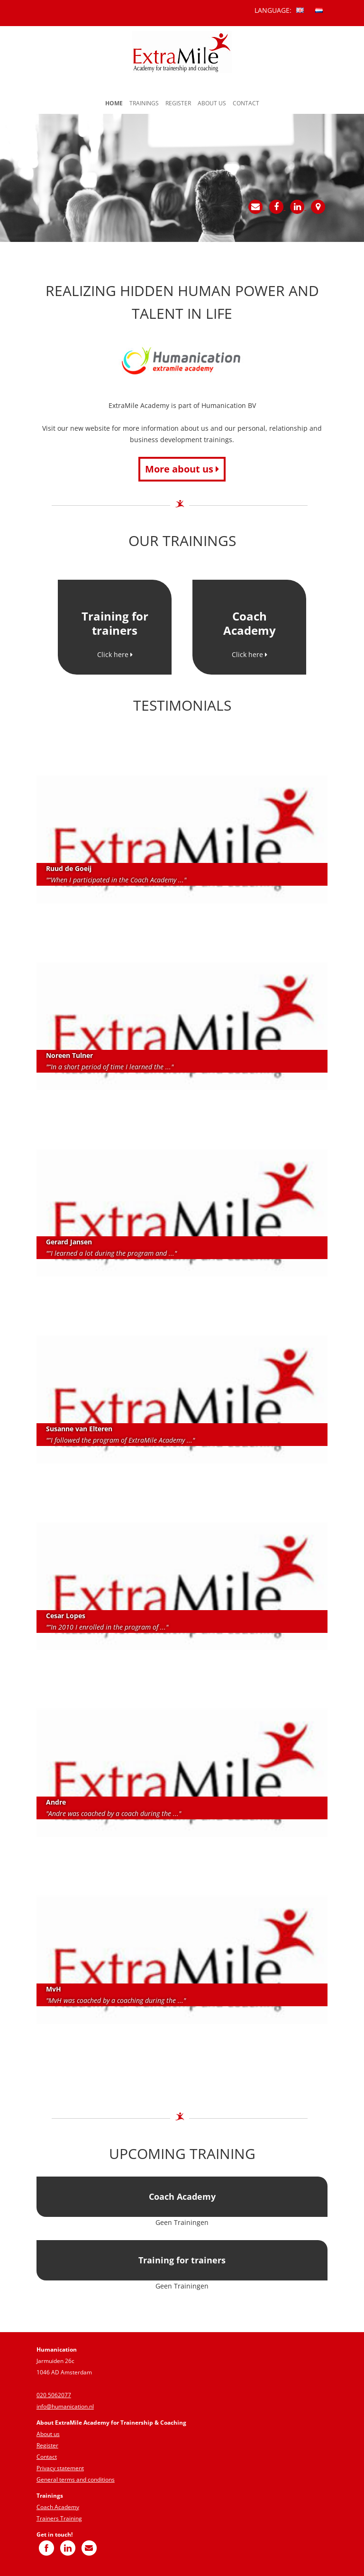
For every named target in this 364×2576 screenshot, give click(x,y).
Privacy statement (60, 2468)
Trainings (144, 103)
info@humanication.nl (65, 2406)
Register (178, 103)
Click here (115, 654)
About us (212, 103)
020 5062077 (53, 2395)
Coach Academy (57, 2507)
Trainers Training (59, 2518)
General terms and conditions (75, 2479)
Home (114, 103)
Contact (246, 103)
